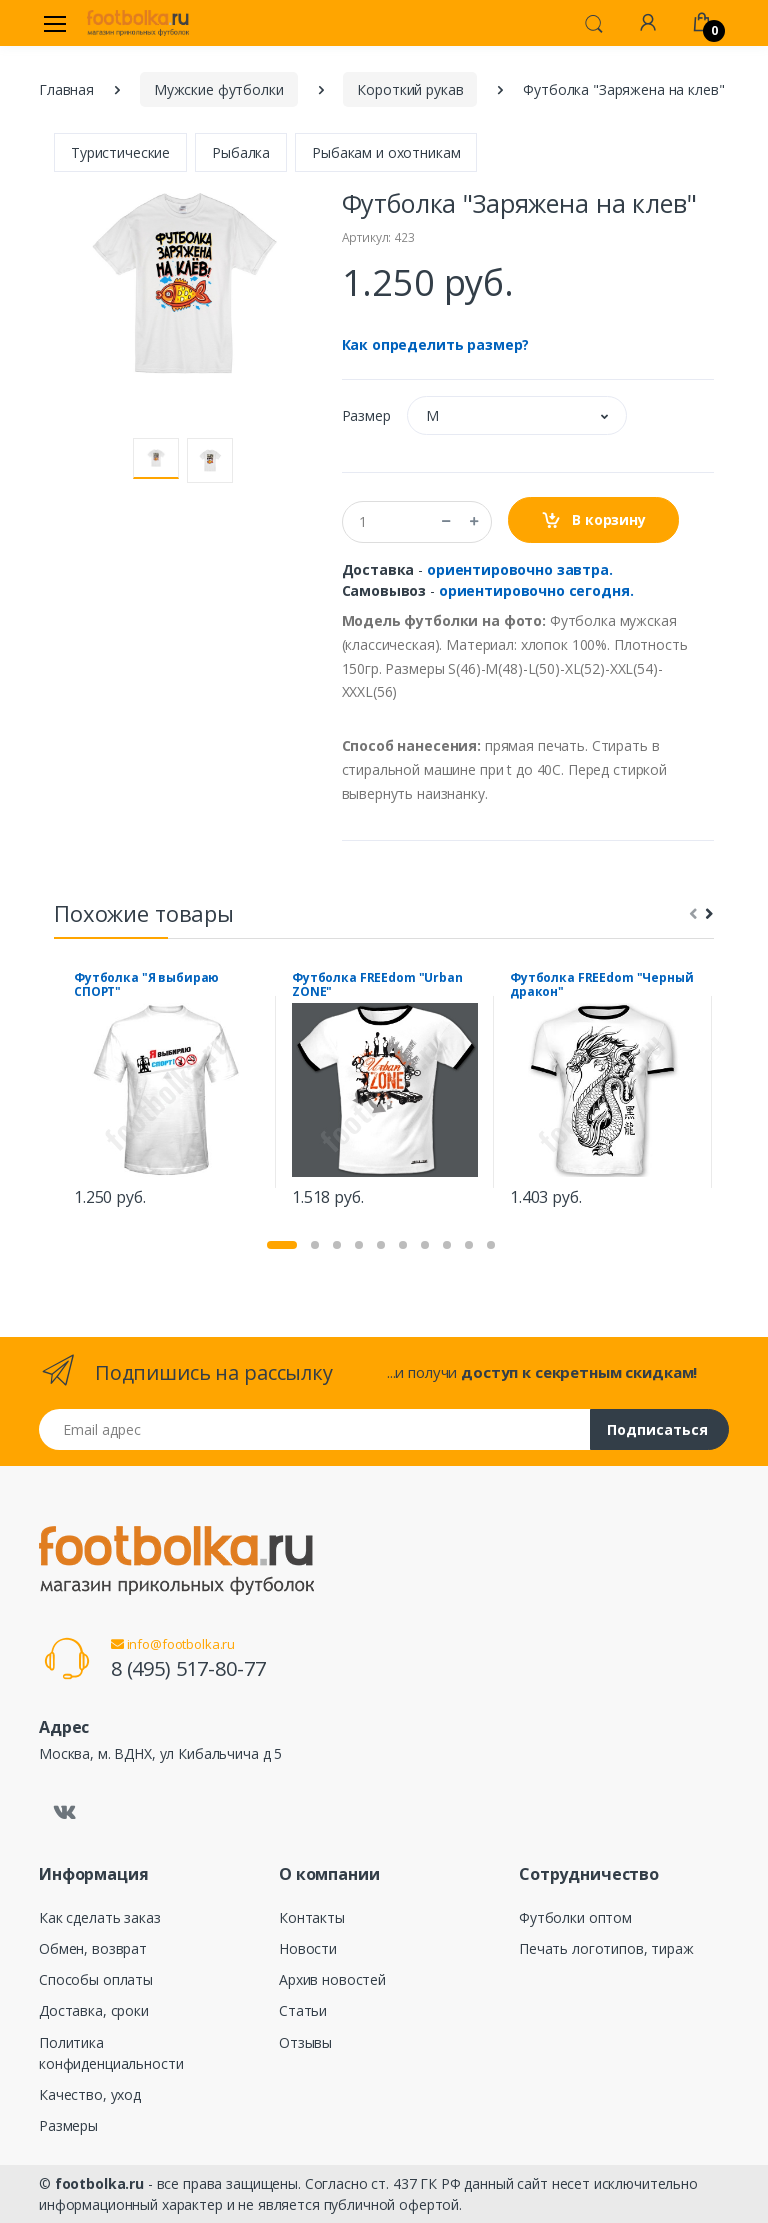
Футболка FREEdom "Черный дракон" (602, 985)
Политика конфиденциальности (111, 2053)
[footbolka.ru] (138, 23)
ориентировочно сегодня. (536, 590)
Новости (308, 1948)
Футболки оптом (575, 1917)
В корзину (593, 520)
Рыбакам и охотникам (386, 152)
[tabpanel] (167, 1092)
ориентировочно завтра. (520, 569)
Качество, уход (90, 2094)
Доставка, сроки (94, 2010)
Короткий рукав (410, 89)
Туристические (120, 152)
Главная (66, 89)
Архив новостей (332, 1979)
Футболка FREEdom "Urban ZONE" (377, 985)
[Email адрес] (315, 1429)
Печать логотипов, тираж (606, 1948)
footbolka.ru (99, 2183)
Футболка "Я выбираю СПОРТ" (146, 985)
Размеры (68, 2125)
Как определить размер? (436, 344)
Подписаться (657, 1429)
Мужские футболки (219, 89)
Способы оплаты (96, 1979)
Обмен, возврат (93, 1948)
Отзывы (305, 2042)
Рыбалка (241, 152)
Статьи (303, 2010)
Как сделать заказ (100, 1917)
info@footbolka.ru (173, 1644)
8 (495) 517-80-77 (188, 1668)
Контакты (312, 1917)
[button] (594, 22)
